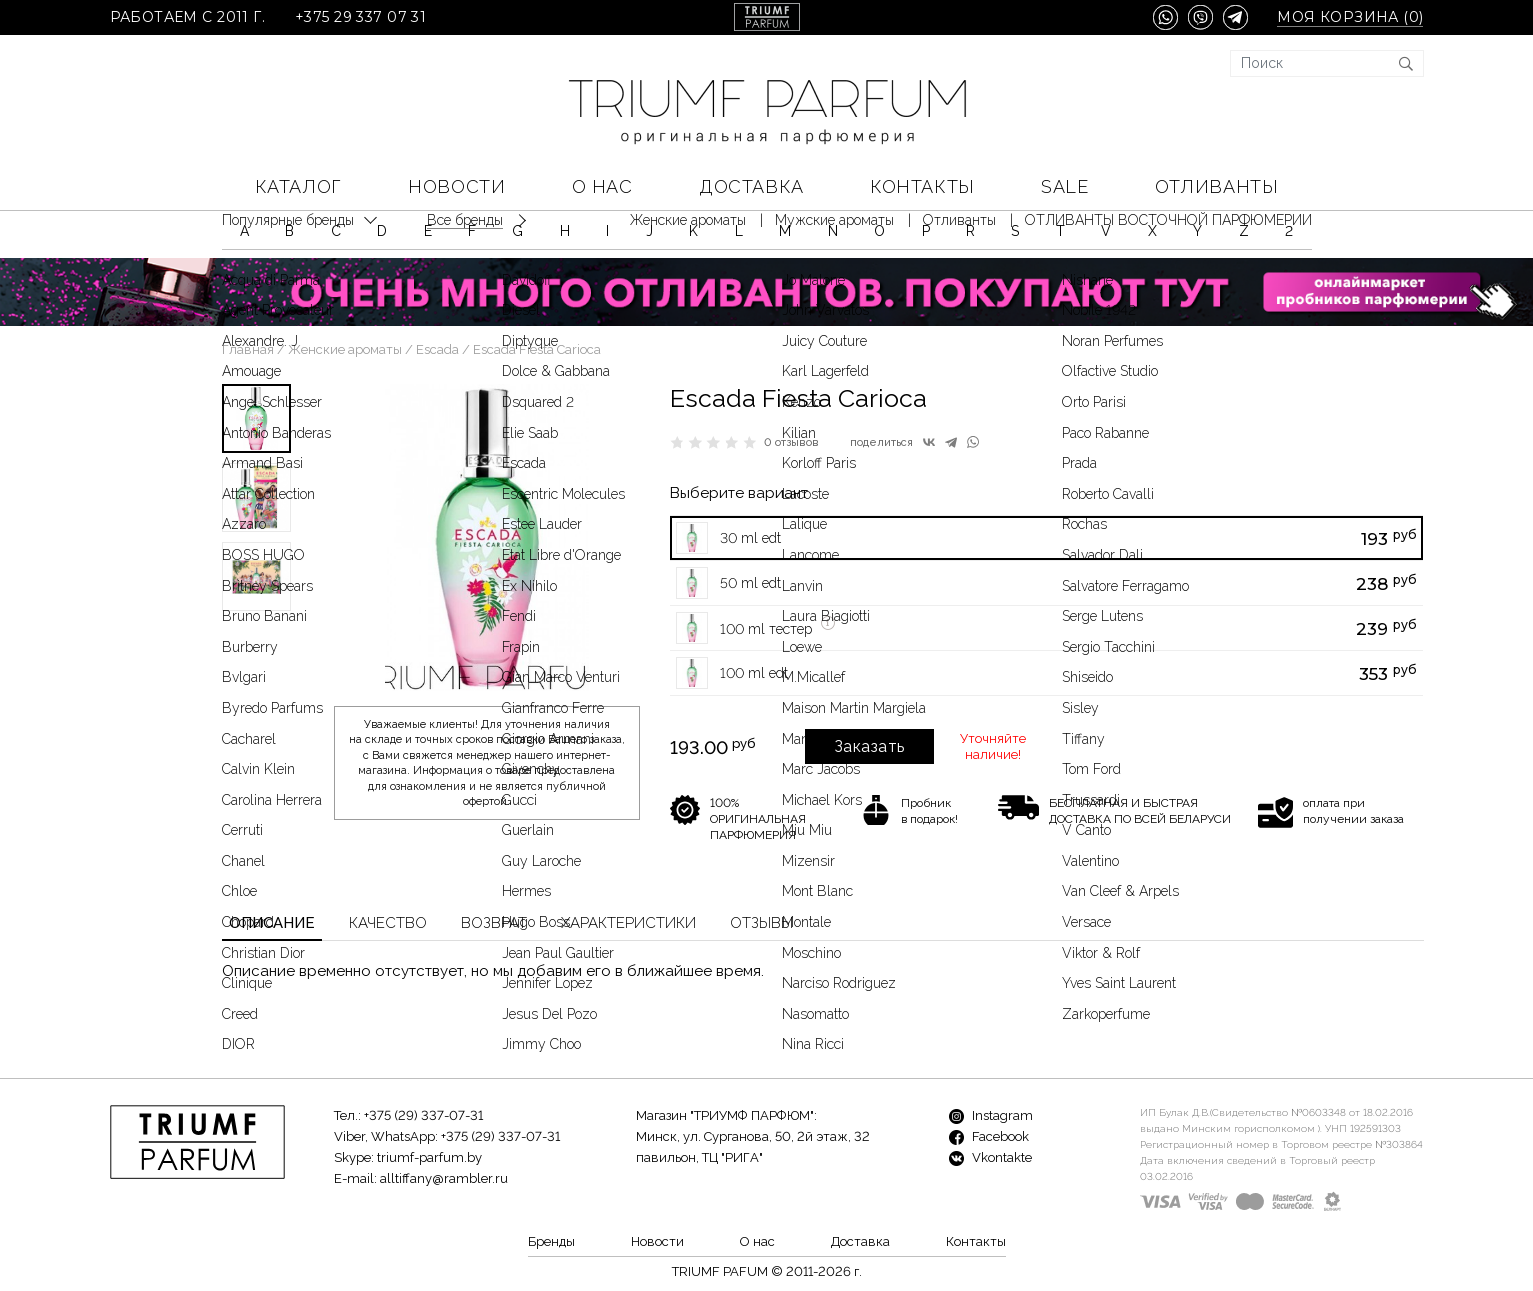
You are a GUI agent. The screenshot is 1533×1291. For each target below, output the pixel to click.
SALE (1064, 186)
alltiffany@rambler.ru (444, 1178)
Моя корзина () (1350, 17)
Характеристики (628, 923)
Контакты (922, 186)
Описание (272, 923)
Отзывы (761, 923)
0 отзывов (791, 442)
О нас (602, 186)
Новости (456, 186)
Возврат (494, 923)
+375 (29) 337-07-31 (423, 1115)
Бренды (551, 1241)
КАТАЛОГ (298, 186)
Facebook (989, 1136)
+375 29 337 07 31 (360, 17)
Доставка (751, 186)
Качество (388, 923)
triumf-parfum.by (429, 1157)
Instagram (991, 1115)
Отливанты (1216, 186)
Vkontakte (990, 1157)
